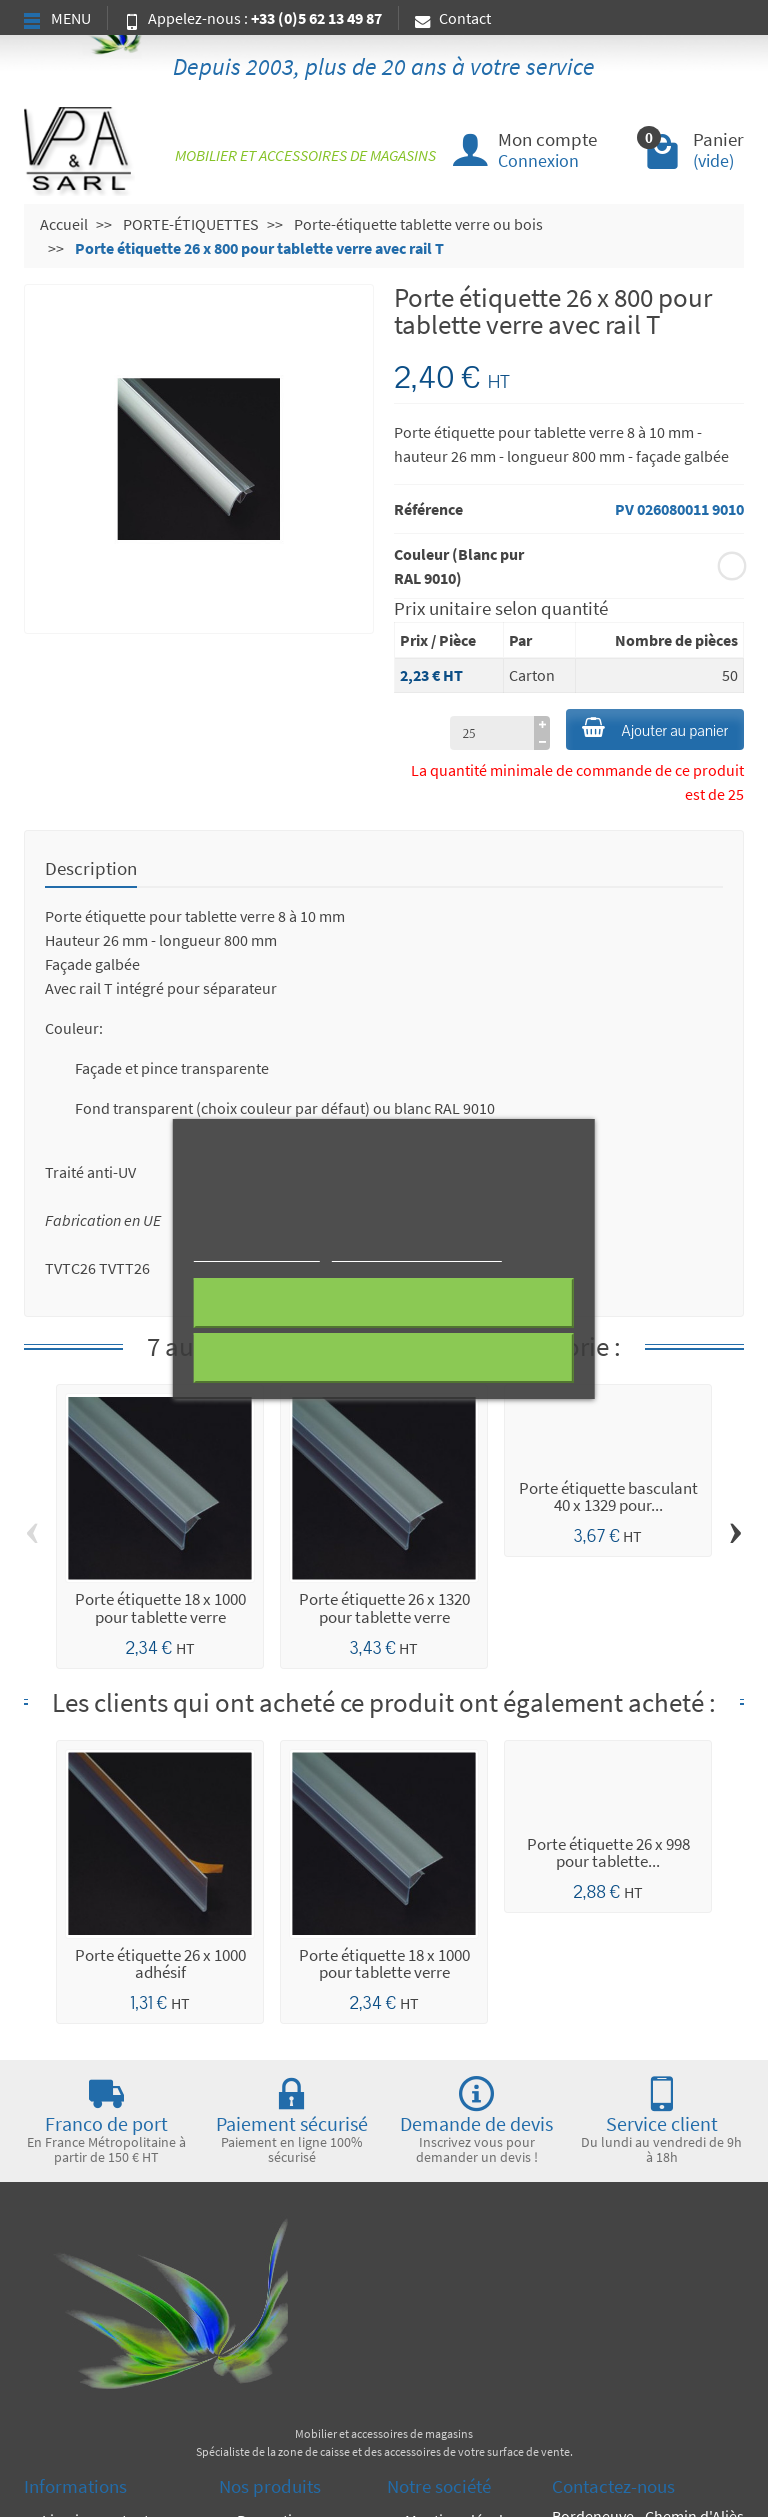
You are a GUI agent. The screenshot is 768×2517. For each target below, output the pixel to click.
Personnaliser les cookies (416, 1252)
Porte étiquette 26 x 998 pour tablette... (608, 1852)
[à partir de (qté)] (492, 733)
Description (91, 868)
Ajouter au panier (655, 729)
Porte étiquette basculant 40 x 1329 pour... (608, 1496)
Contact (453, 18)
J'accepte (383, 1358)
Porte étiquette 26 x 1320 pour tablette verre (384, 1607)
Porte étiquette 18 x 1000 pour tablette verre (160, 1607)
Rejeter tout (383, 1303)
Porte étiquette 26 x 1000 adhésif (160, 1963)
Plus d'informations (257, 1252)
